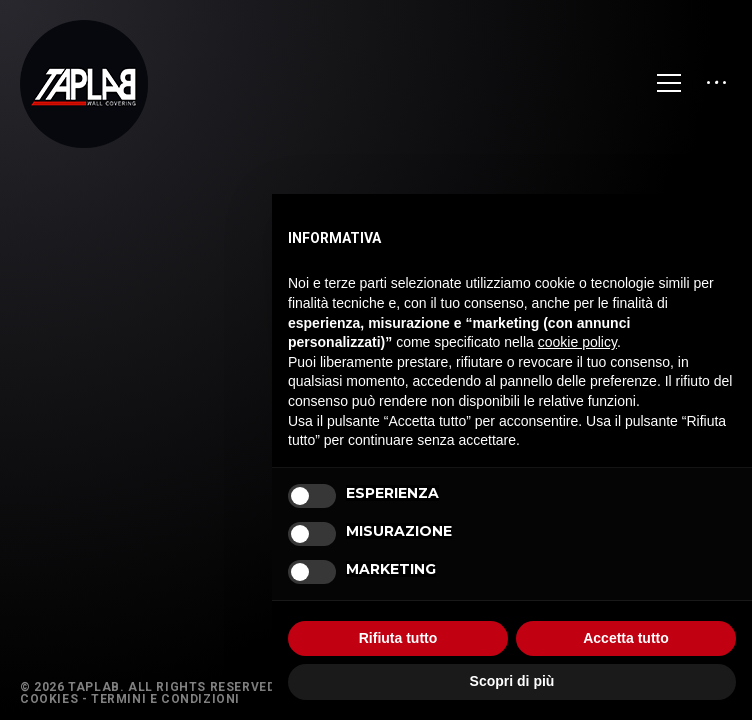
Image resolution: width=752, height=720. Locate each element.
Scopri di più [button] (512, 681)
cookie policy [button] (577, 342)
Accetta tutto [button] (626, 638)
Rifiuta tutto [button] (398, 638)
